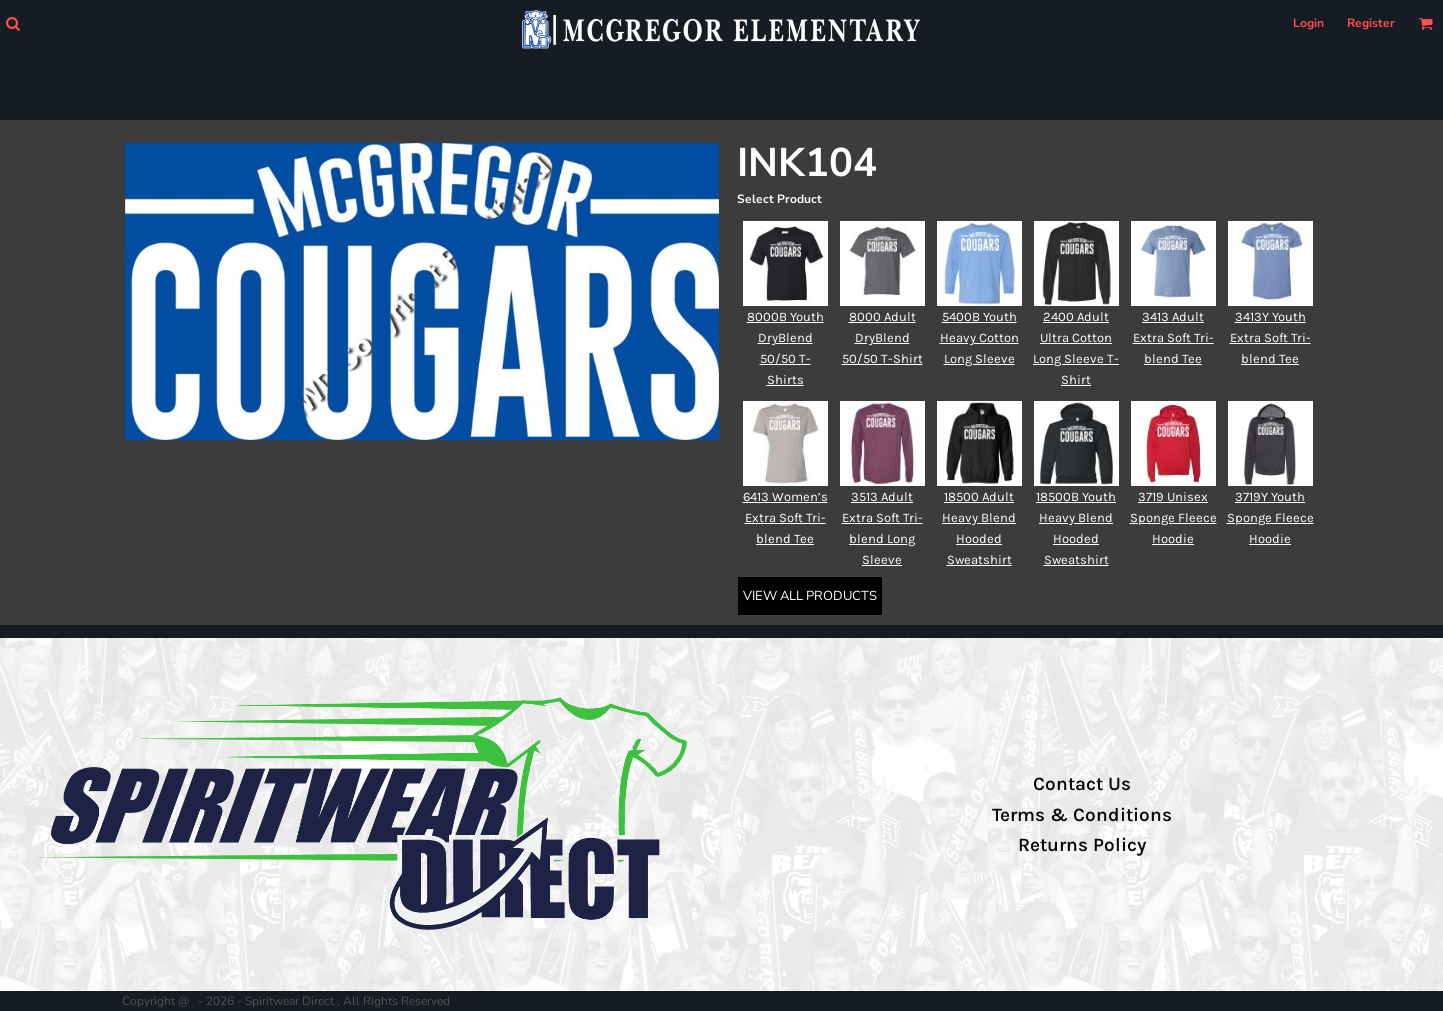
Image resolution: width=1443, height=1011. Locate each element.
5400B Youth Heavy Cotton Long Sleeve (979, 337)
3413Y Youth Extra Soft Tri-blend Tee (1270, 337)
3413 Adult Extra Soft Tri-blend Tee (1173, 337)
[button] (12, 23)
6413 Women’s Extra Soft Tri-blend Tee (785, 517)
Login (1308, 23)
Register (1371, 23)
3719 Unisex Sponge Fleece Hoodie (1173, 517)
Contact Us (1082, 784)
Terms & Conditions (1082, 815)
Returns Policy (1082, 845)
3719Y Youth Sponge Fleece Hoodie (1270, 517)
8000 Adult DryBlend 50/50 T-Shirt (882, 337)
